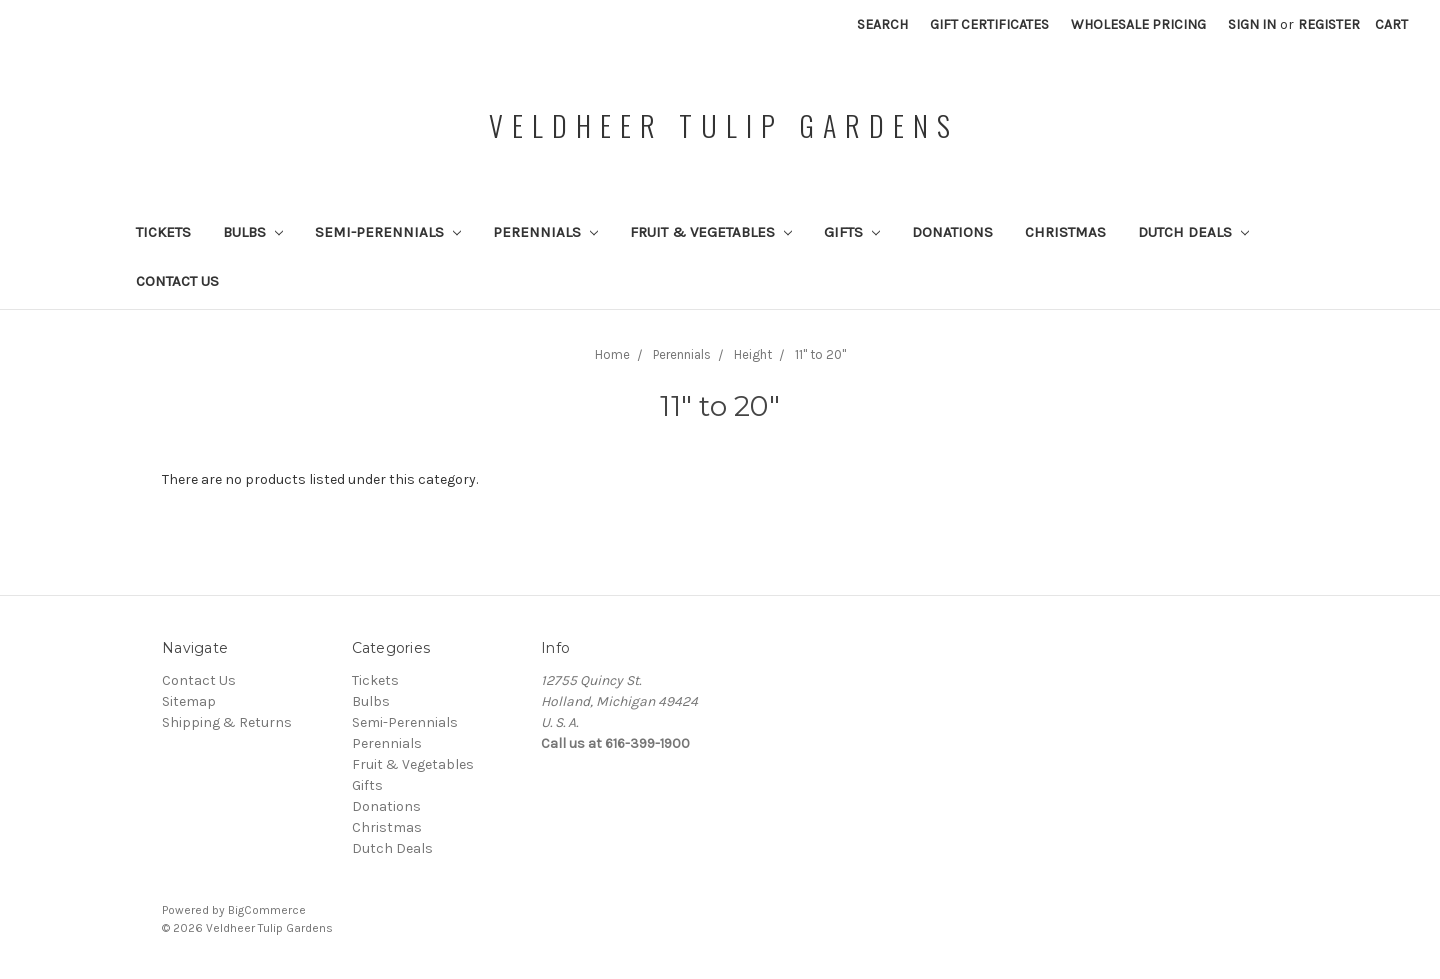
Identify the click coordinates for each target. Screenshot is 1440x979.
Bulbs (253, 232)
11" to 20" (820, 354)
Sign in (1252, 24)
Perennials (545, 232)
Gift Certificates (989, 24)
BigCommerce (267, 910)
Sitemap (189, 701)
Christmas (1065, 232)
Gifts (852, 232)
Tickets (163, 232)
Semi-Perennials (388, 232)
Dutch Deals (1193, 232)
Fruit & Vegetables (711, 232)
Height (753, 354)
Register (1329, 24)
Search (882, 24)
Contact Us (177, 281)
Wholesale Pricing (1138, 24)
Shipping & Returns (227, 722)
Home (612, 354)
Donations (952, 232)
